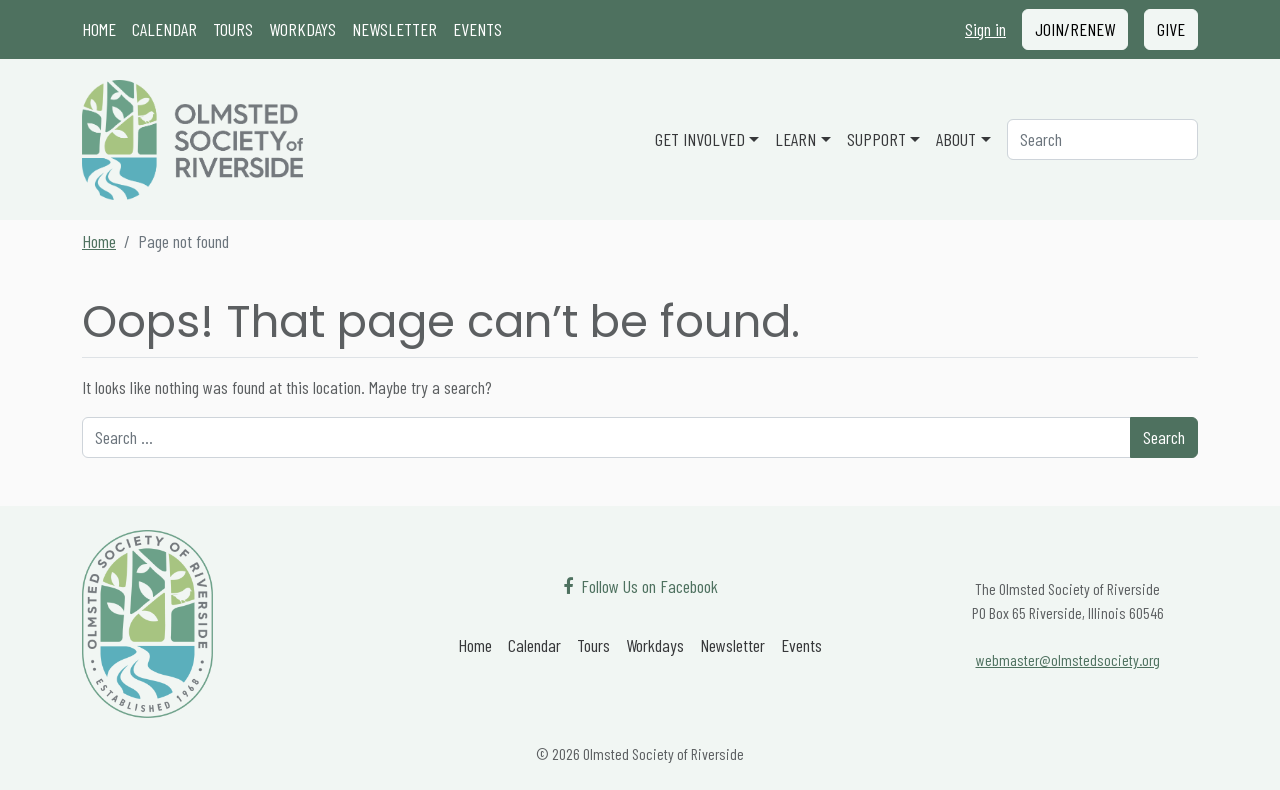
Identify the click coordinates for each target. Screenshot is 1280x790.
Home (99, 29)
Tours (233, 29)
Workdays (302, 29)
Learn (795, 139)
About (956, 139)
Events (477, 29)
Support (876, 139)
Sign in (985, 29)
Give (1171, 29)
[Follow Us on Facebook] (640, 586)
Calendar (164, 29)
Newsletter (394, 29)
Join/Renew (1075, 29)
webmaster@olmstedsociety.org (1068, 659)
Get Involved (700, 139)
